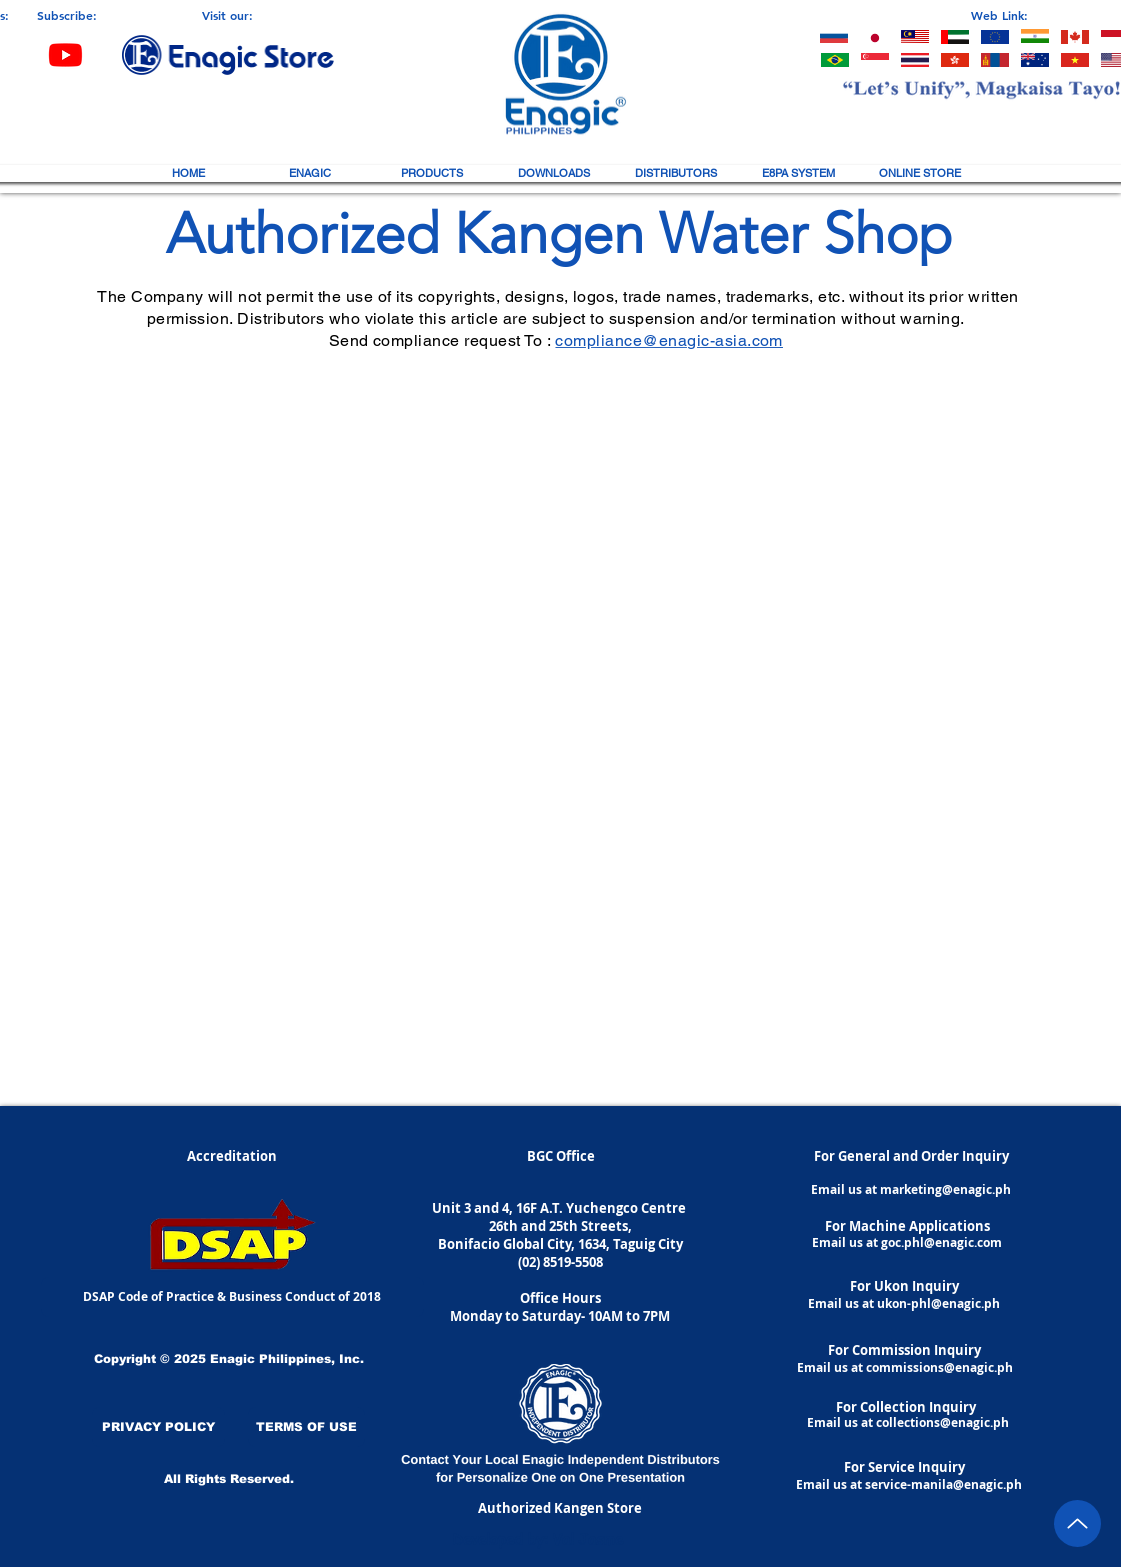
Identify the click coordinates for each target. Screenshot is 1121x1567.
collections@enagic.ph (942, 1422)
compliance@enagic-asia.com (668, 340)
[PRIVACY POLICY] (158, 1427)
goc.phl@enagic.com (941, 1242)
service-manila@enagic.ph (943, 1484)
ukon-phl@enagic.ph (938, 1303)
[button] (310, 173)
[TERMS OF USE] (306, 1427)
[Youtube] (65, 54)
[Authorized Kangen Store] (560, 1508)
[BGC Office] (561, 1156)
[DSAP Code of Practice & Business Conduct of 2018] (232, 1297)
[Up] (1077, 1523)
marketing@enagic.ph (945, 1189)
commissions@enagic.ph (939, 1367)
